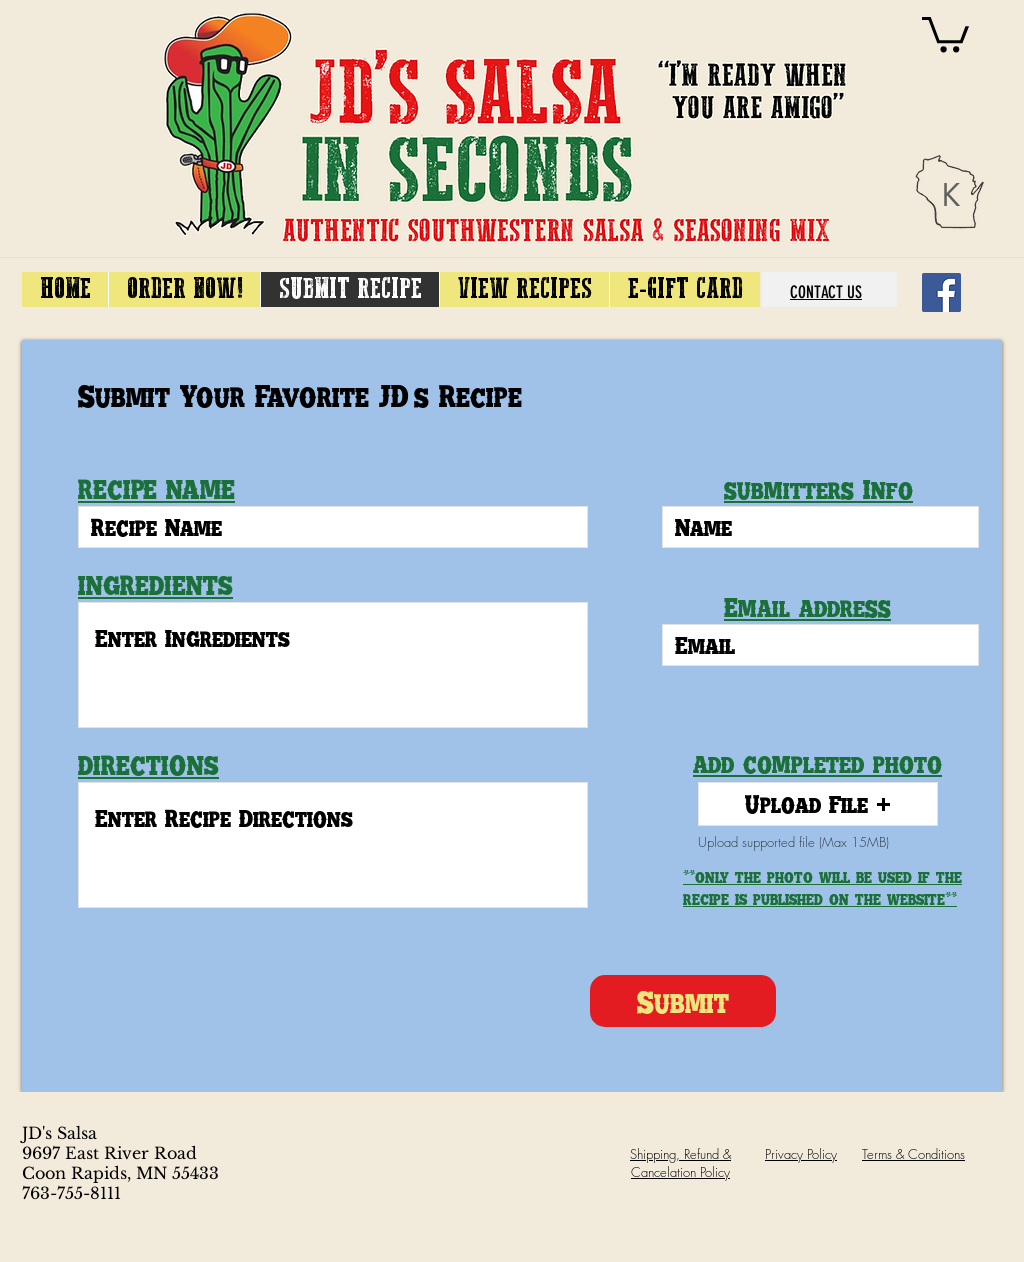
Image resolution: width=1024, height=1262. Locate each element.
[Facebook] (941, 292)
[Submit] (683, 1001)
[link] (945, 32)
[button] (818, 804)
